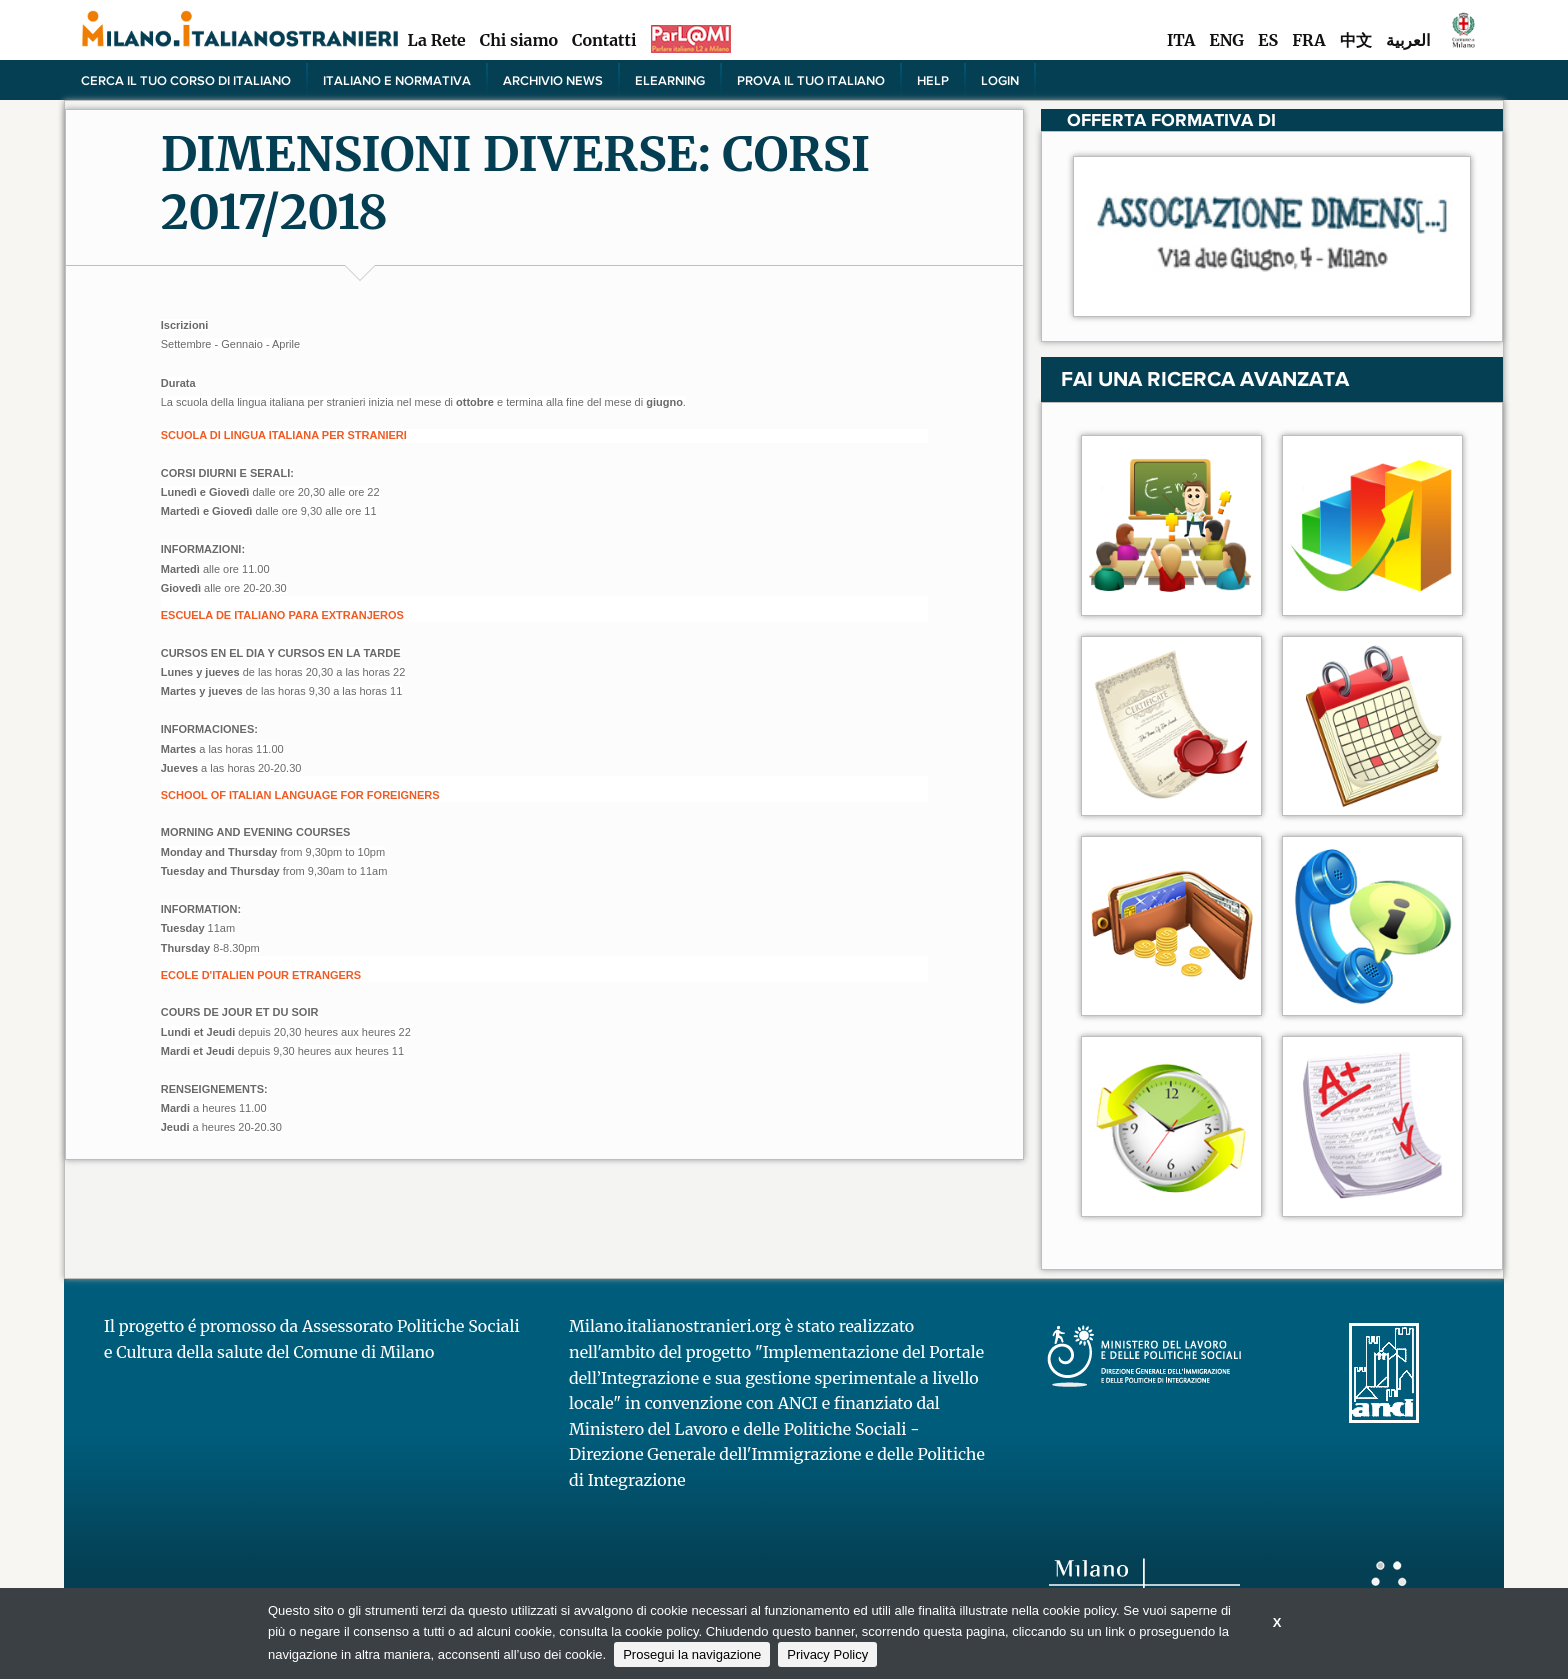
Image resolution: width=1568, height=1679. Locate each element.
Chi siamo (519, 40)
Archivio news (553, 80)
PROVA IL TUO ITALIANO (811, 80)
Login (1000, 80)
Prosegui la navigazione (692, 1654)
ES (1268, 40)
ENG (1226, 40)
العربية (1408, 40)
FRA (1308, 40)
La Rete (436, 40)
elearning (670, 80)
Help (933, 80)
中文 (1356, 40)
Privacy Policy (827, 1654)
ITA (1181, 40)
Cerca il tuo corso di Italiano (186, 80)
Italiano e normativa (397, 80)
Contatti (604, 40)
